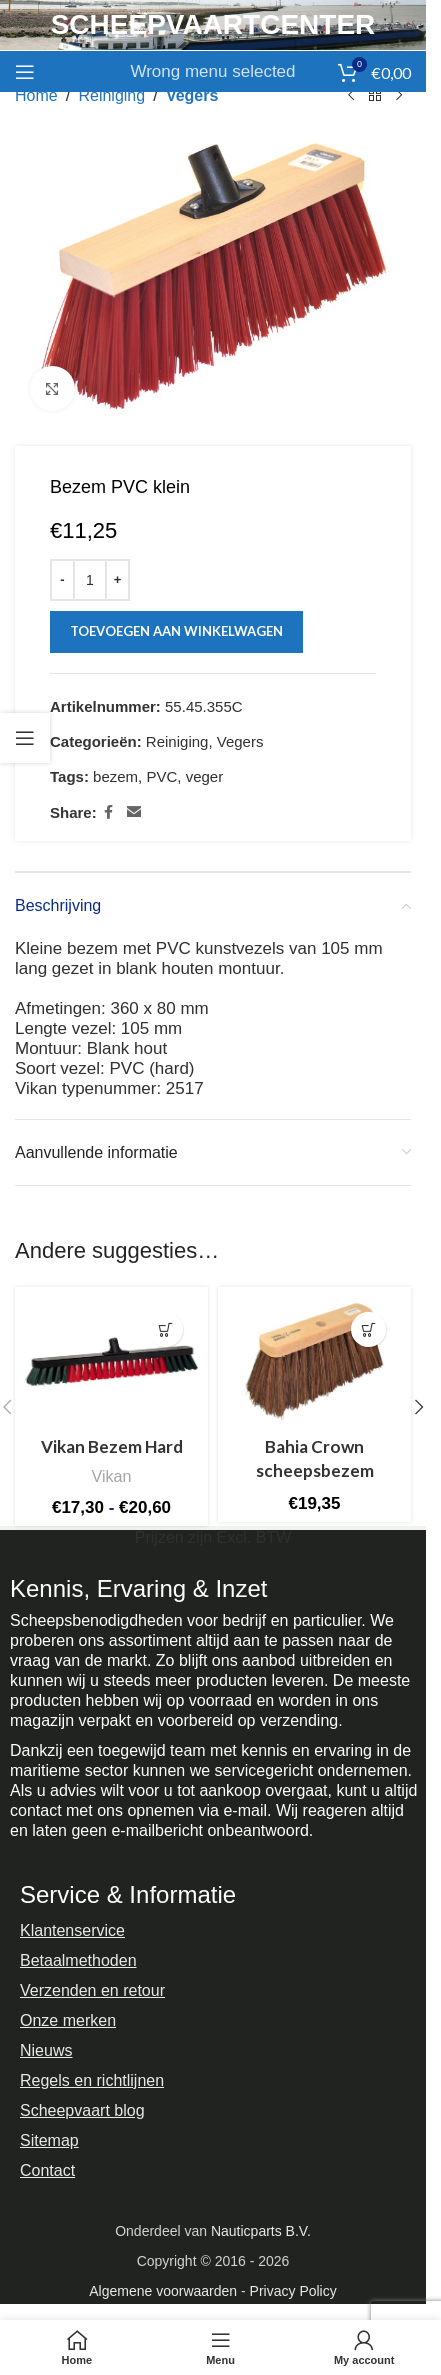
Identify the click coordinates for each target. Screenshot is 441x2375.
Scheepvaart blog (82, 2110)
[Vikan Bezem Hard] (111, 1362)
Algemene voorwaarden (163, 2291)
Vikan (111, 1476)
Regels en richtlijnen (92, 2080)
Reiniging (111, 95)
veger (205, 776)
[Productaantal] (90, 580)
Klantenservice (72, 1930)
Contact (47, 2170)
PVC (161, 776)
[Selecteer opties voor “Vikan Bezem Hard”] (165, 1329)
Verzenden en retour (92, 1990)
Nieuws (46, 2050)
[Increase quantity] (117, 580)
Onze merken (68, 2020)
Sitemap (49, 2140)
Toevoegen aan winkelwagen (176, 631)
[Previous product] (351, 96)
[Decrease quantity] (62, 580)
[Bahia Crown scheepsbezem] (314, 1362)
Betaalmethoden (78, 1960)
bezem (115, 776)
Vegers (192, 95)
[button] (368, 1329)
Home (36, 95)
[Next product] (399, 96)
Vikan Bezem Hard (112, 1446)
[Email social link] (134, 812)
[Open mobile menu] (25, 72)
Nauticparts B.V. (261, 2231)
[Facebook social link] (109, 812)
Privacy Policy (293, 2291)
